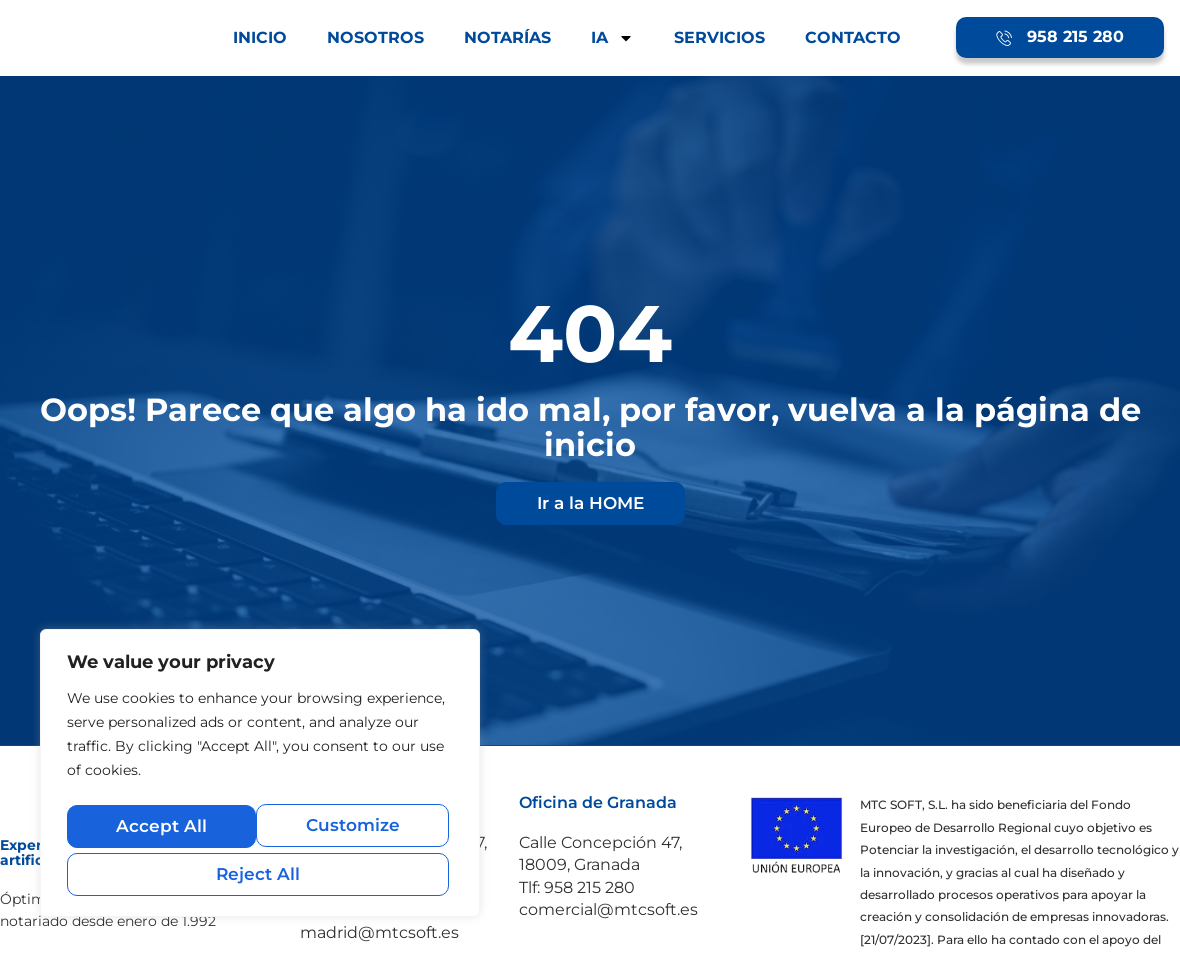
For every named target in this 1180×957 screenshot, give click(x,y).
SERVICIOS (719, 37)
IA (612, 38)
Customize (162, 830)
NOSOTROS (375, 37)
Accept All (260, 873)
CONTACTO (853, 37)
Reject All (354, 830)
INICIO (260, 37)
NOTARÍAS (507, 37)
